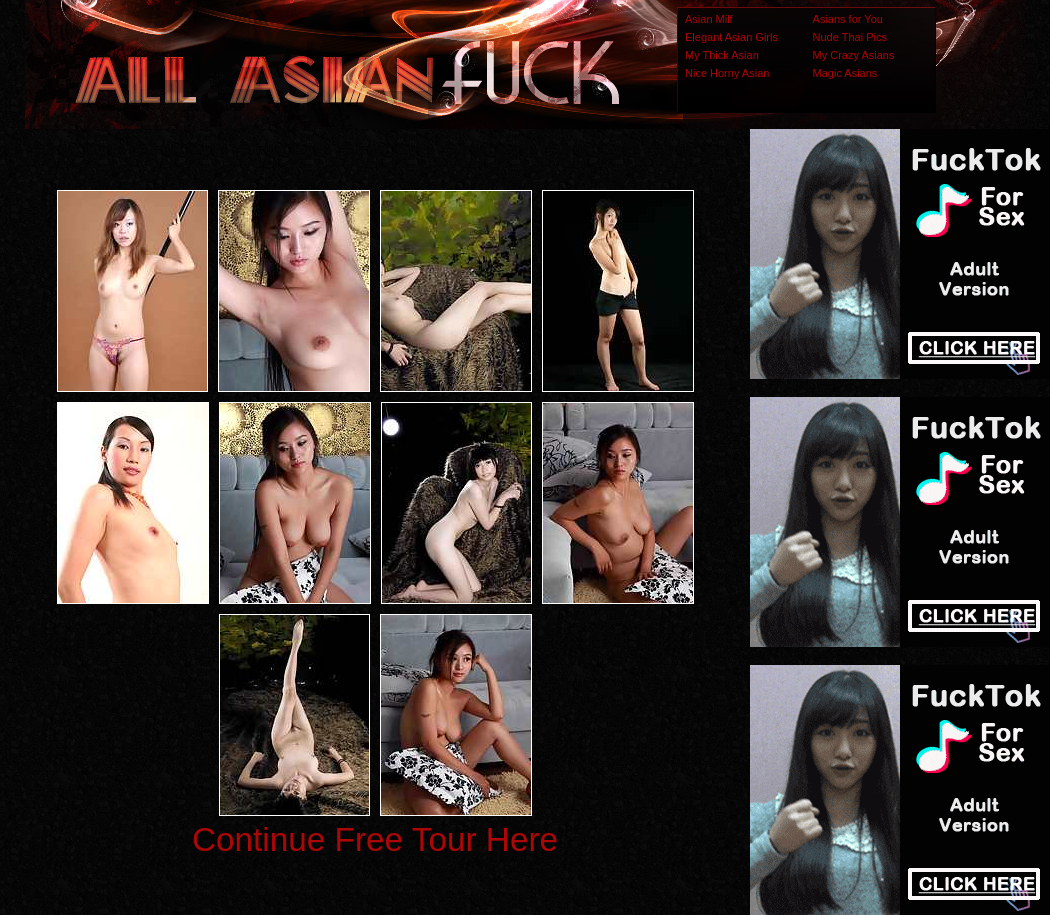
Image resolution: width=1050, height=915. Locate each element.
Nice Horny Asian (727, 73)
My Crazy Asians (854, 55)
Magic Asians (845, 73)
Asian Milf (709, 19)
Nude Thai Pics (850, 37)
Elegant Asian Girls (731, 37)
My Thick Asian (722, 55)
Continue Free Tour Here (375, 839)
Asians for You (848, 19)
